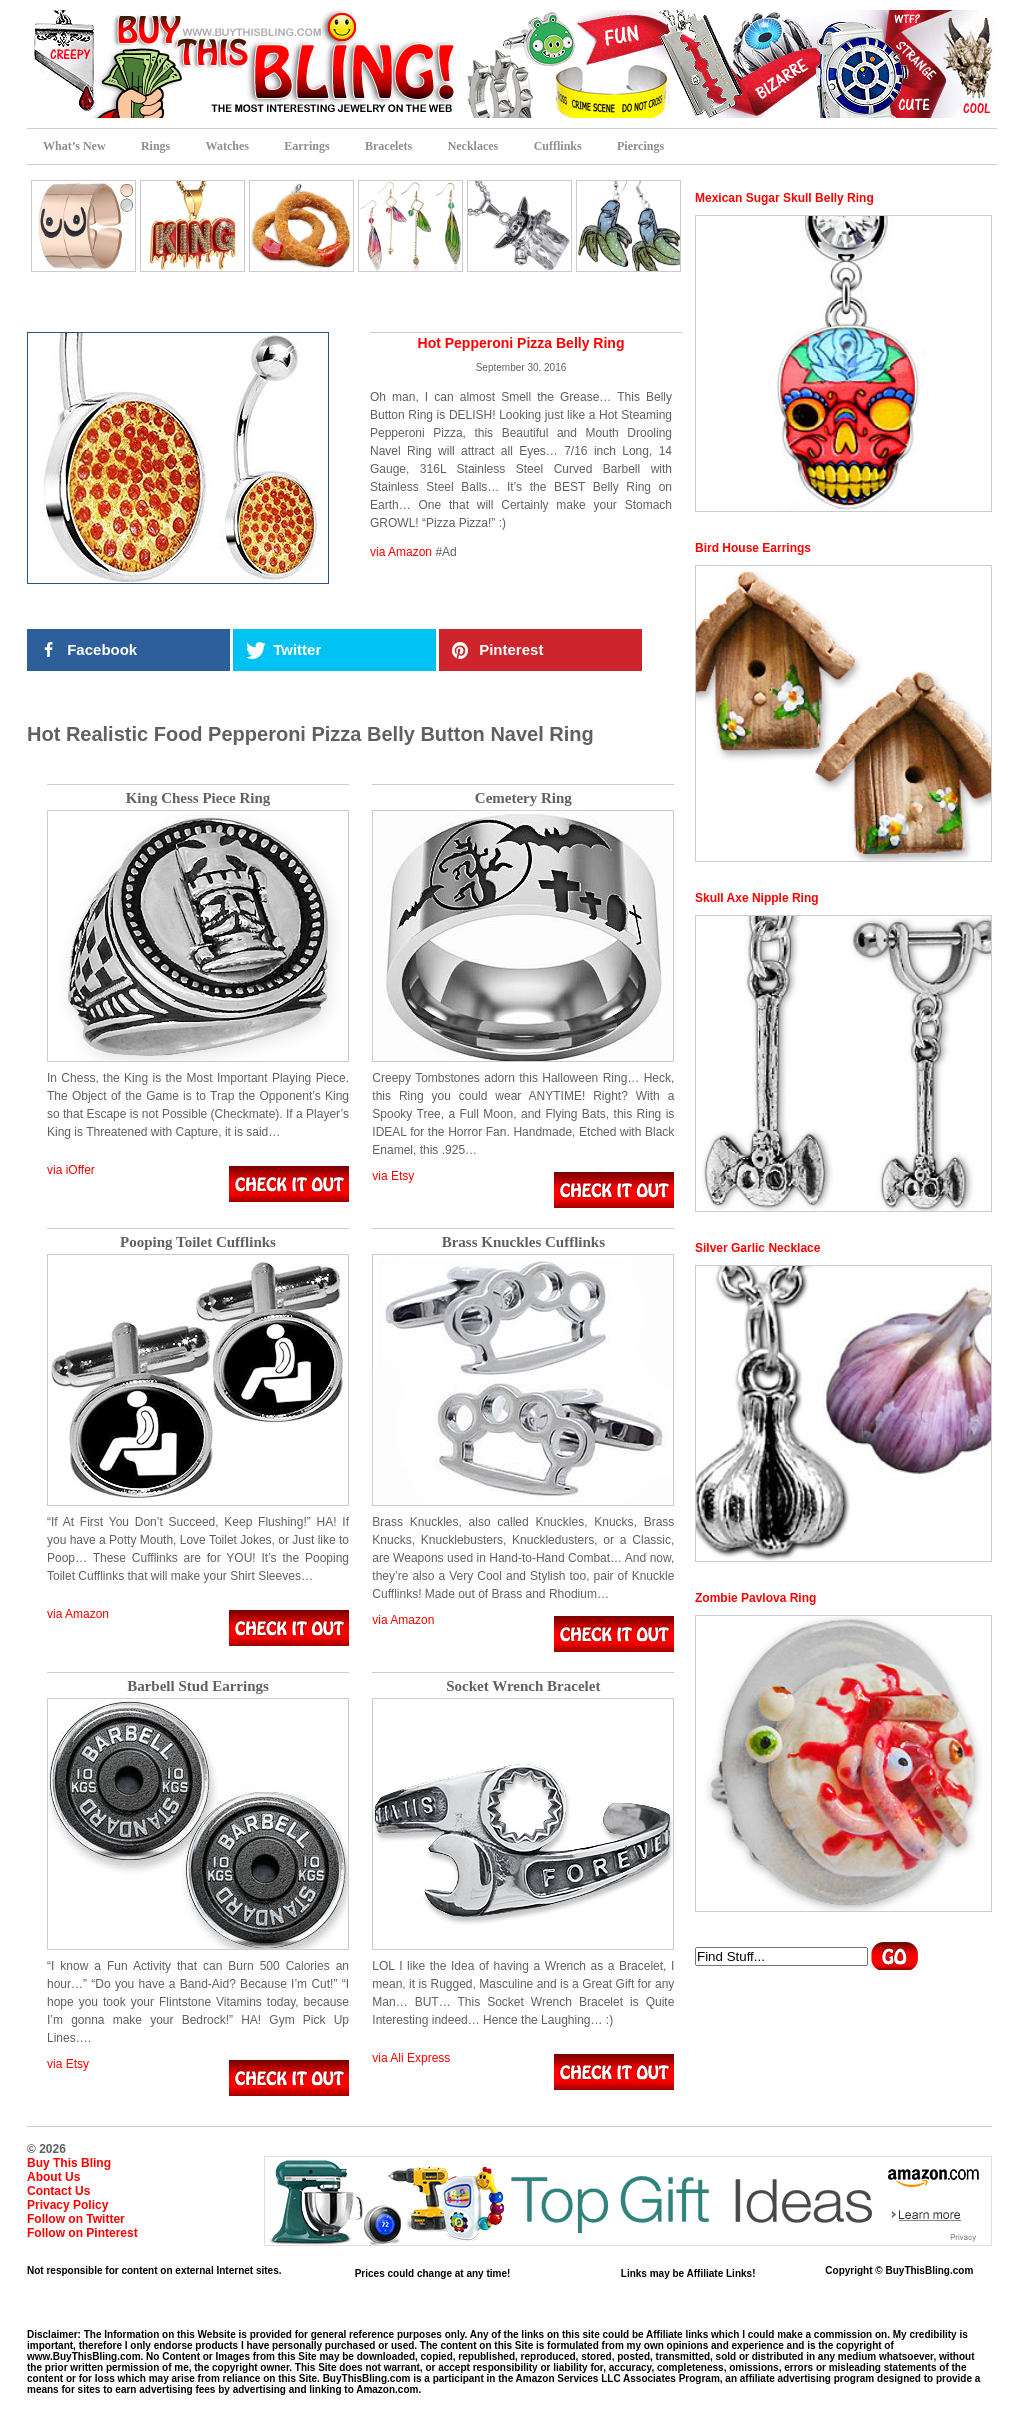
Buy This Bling (69, 2163)
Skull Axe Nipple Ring (757, 898)
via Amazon (401, 552)
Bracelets (388, 146)
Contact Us (58, 2191)
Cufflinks (558, 146)
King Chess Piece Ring (198, 798)
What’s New (74, 146)
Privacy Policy (67, 2205)
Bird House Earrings (753, 548)
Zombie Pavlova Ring (755, 1598)
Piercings (640, 146)
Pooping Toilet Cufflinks (198, 1242)
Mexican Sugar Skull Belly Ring (784, 198)
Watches (227, 146)
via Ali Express (411, 2058)
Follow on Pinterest (82, 2233)
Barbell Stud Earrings (198, 1686)
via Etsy (393, 1176)
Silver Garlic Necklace (757, 1248)
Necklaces (473, 146)
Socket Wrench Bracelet (523, 1686)
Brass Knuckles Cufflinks (523, 1242)
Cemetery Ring (523, 798)
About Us (53, 2177)
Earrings (306, 146)
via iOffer (71, 1170)
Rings (155, 146)
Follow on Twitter (76, 2219)
